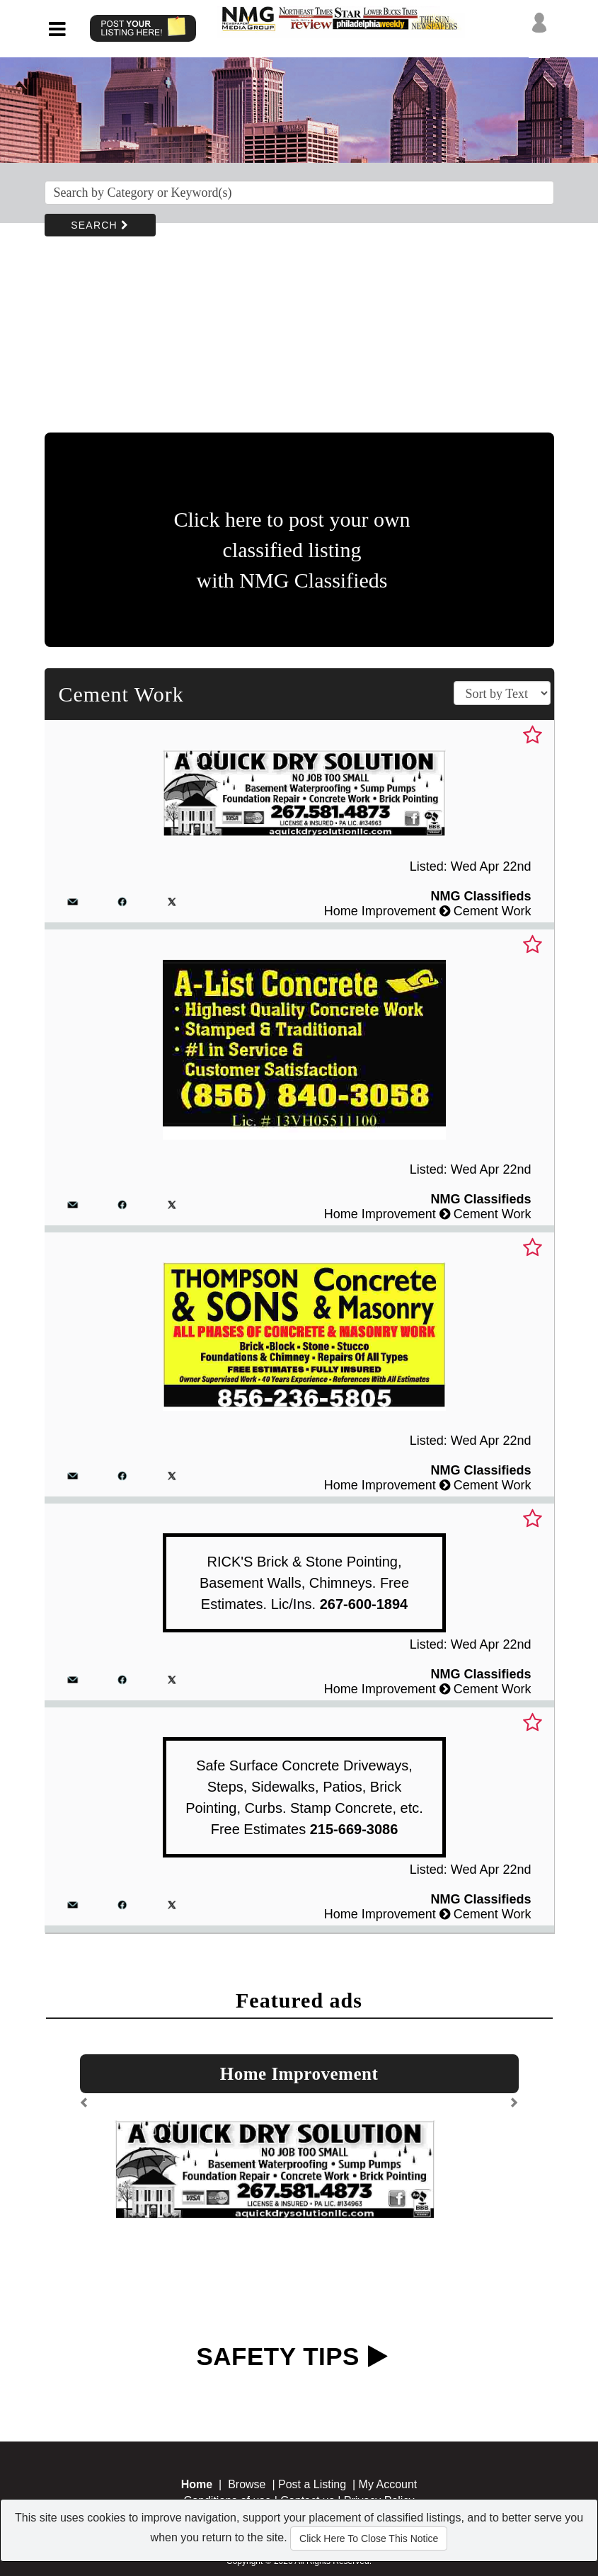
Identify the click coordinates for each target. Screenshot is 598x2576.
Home (196, 2484)
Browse (246, 2484)
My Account (388, 2484)
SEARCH (100, 225)
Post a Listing (312, 2484)
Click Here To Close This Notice (368, 2538)
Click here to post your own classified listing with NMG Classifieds (291, 550)
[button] (85, 2108)
